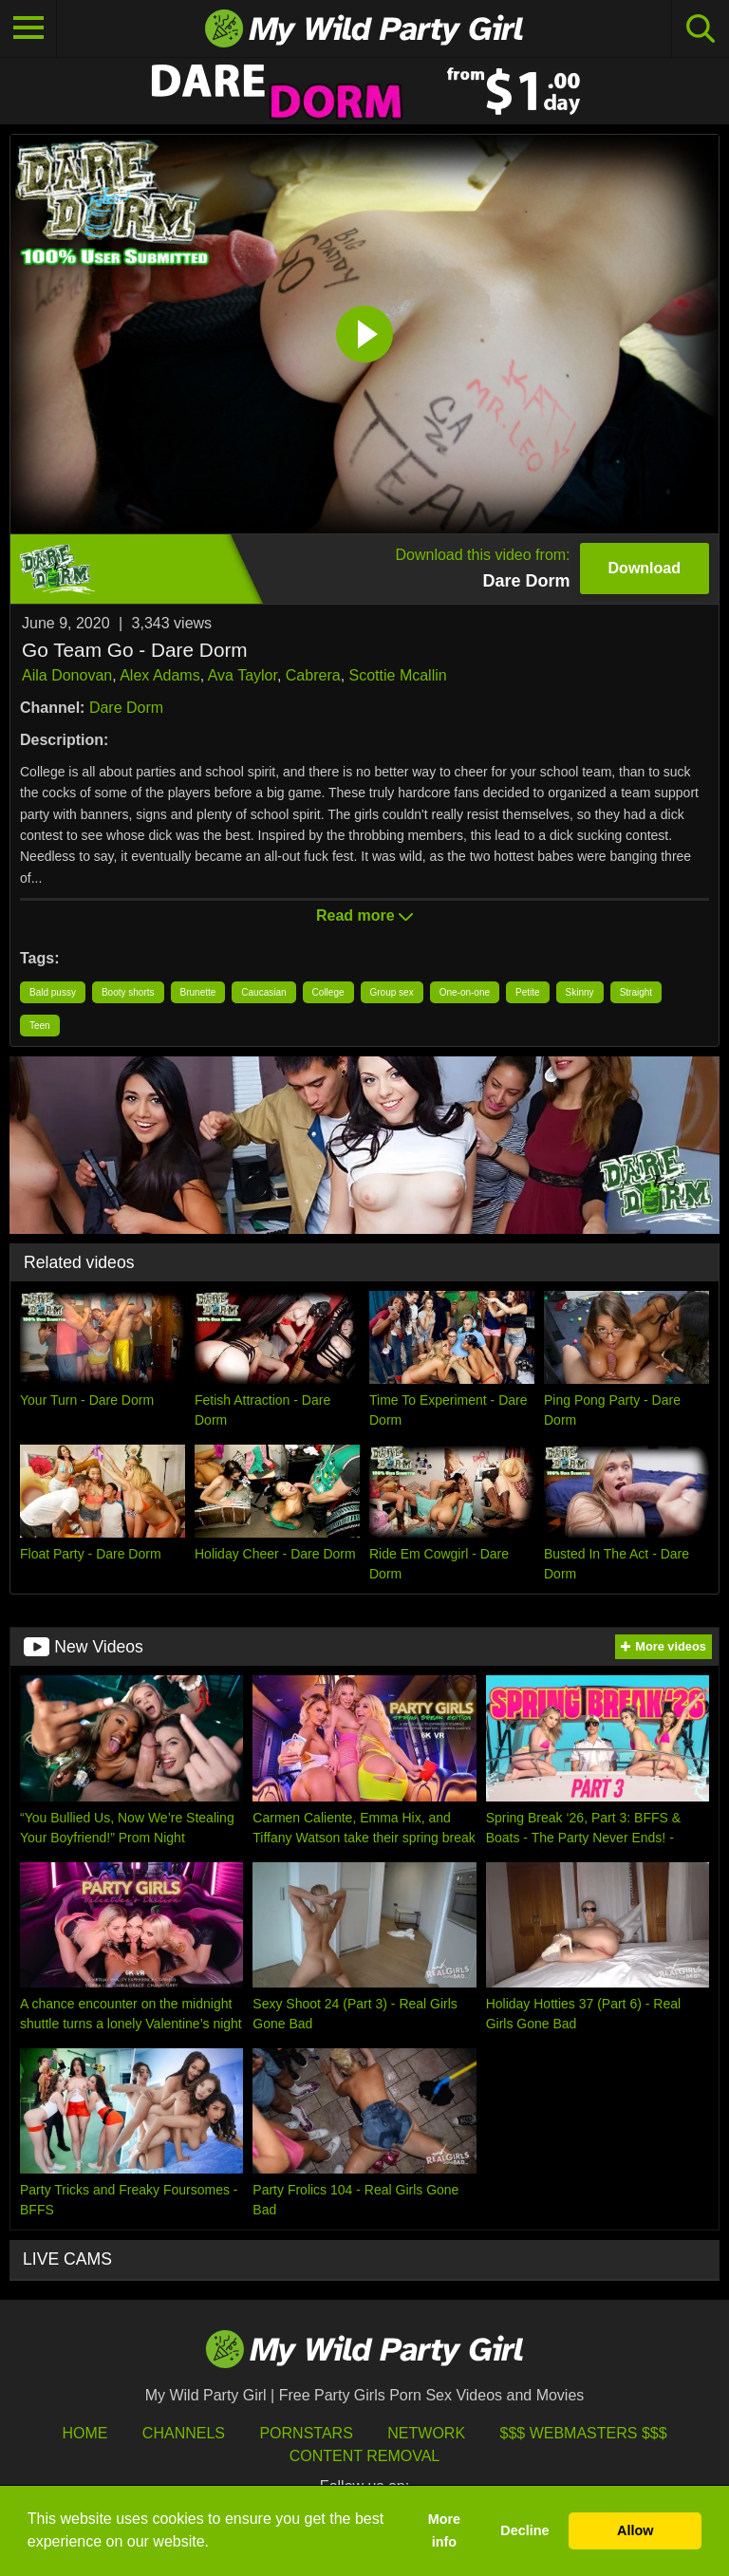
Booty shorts (128, 992)
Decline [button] (524, 2530)
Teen (39, 1025)
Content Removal (365, 2456)
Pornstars (305, 2433)
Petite (527, 992)
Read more (364, 915)
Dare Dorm (126, 708)
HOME (84, 2433)
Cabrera (313, 675)
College (328, 992)
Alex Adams (159, 675)
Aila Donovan (67, 675)
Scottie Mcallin (398, 675)
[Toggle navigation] (28, 28)
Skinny (580, 992)
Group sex (392, 992)
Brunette (198, 992)
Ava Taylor (242, 675)
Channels (183, 2433)
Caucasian (263, 992)
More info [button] (444, 2530)
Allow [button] (635, 2530)
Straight (636, 992)
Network (426, 2433)
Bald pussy (52, 992)
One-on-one (464, 992)
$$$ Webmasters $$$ (583, 2433)
